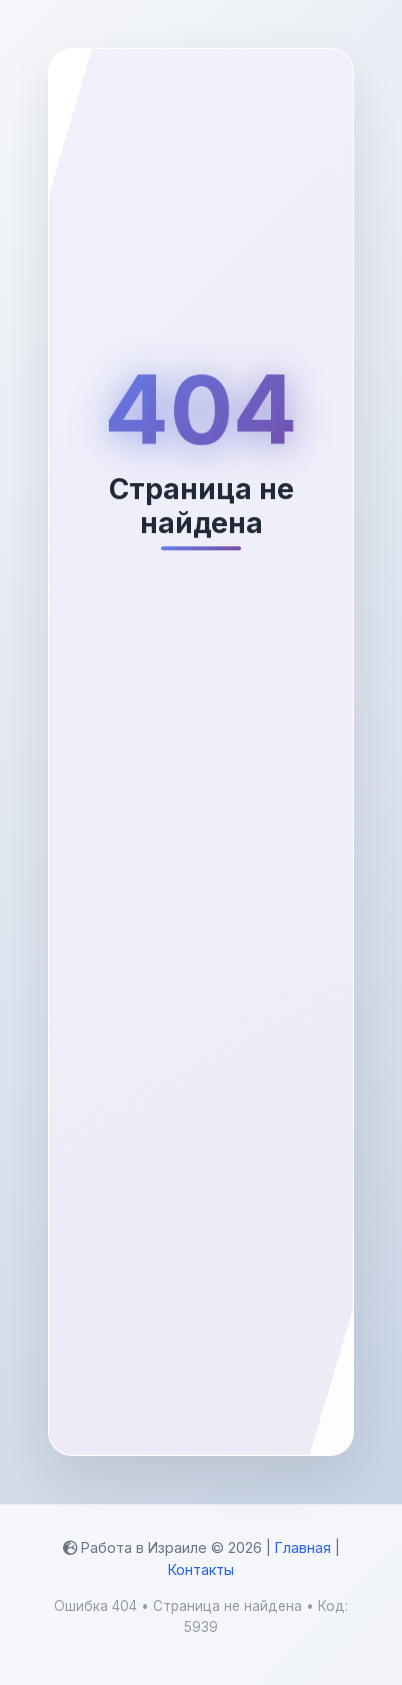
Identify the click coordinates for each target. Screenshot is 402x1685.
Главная (303, 1547)
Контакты (201, 1569)
